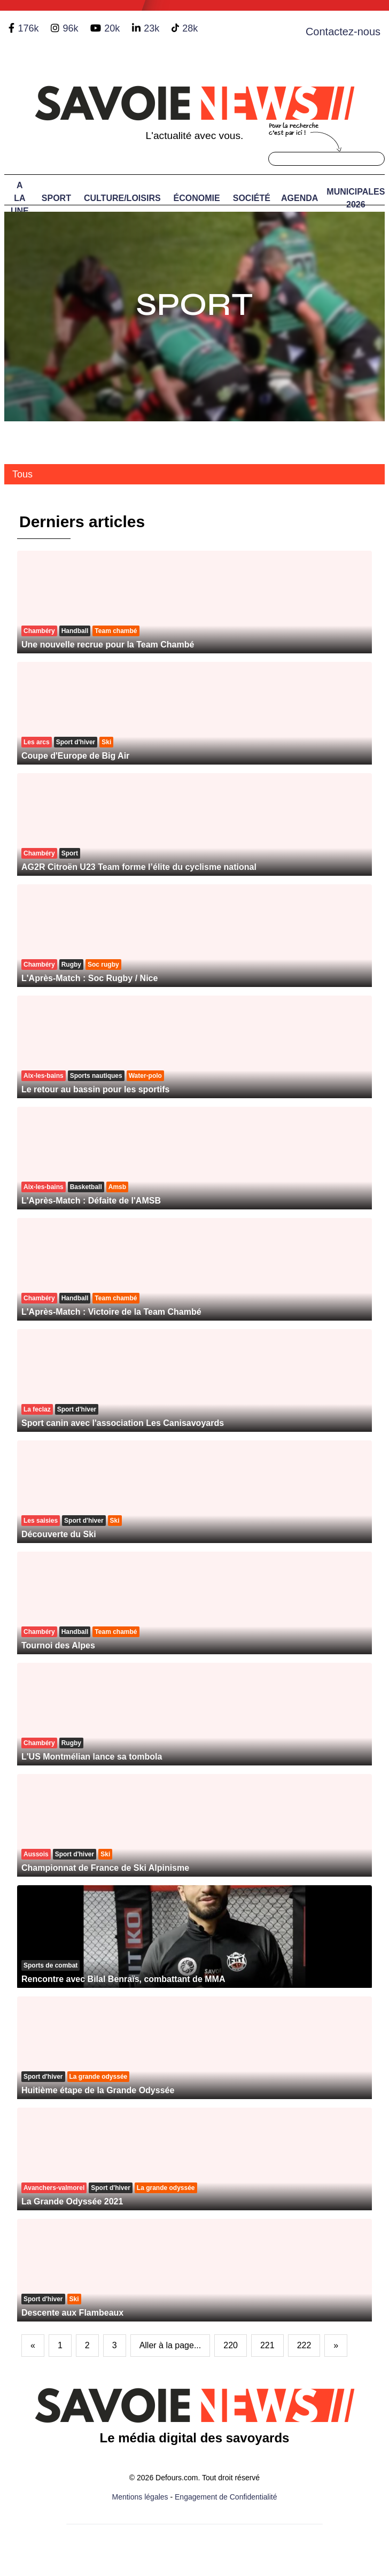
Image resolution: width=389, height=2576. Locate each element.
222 (304, 2345)
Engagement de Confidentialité (226, 2497)
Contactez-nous (343, 31)
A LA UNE (20, 198)
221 (267, 2345)
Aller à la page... (170, 2345)
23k (151, 28)
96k (70, 28)
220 (230, 2345)
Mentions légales (140, 2497)
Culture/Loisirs (122, 198)
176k (28, 28)
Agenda (299, 198)
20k (112, 28)
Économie (197, 198)
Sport (56, 198)
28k (190, 28)
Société (251, 198)
